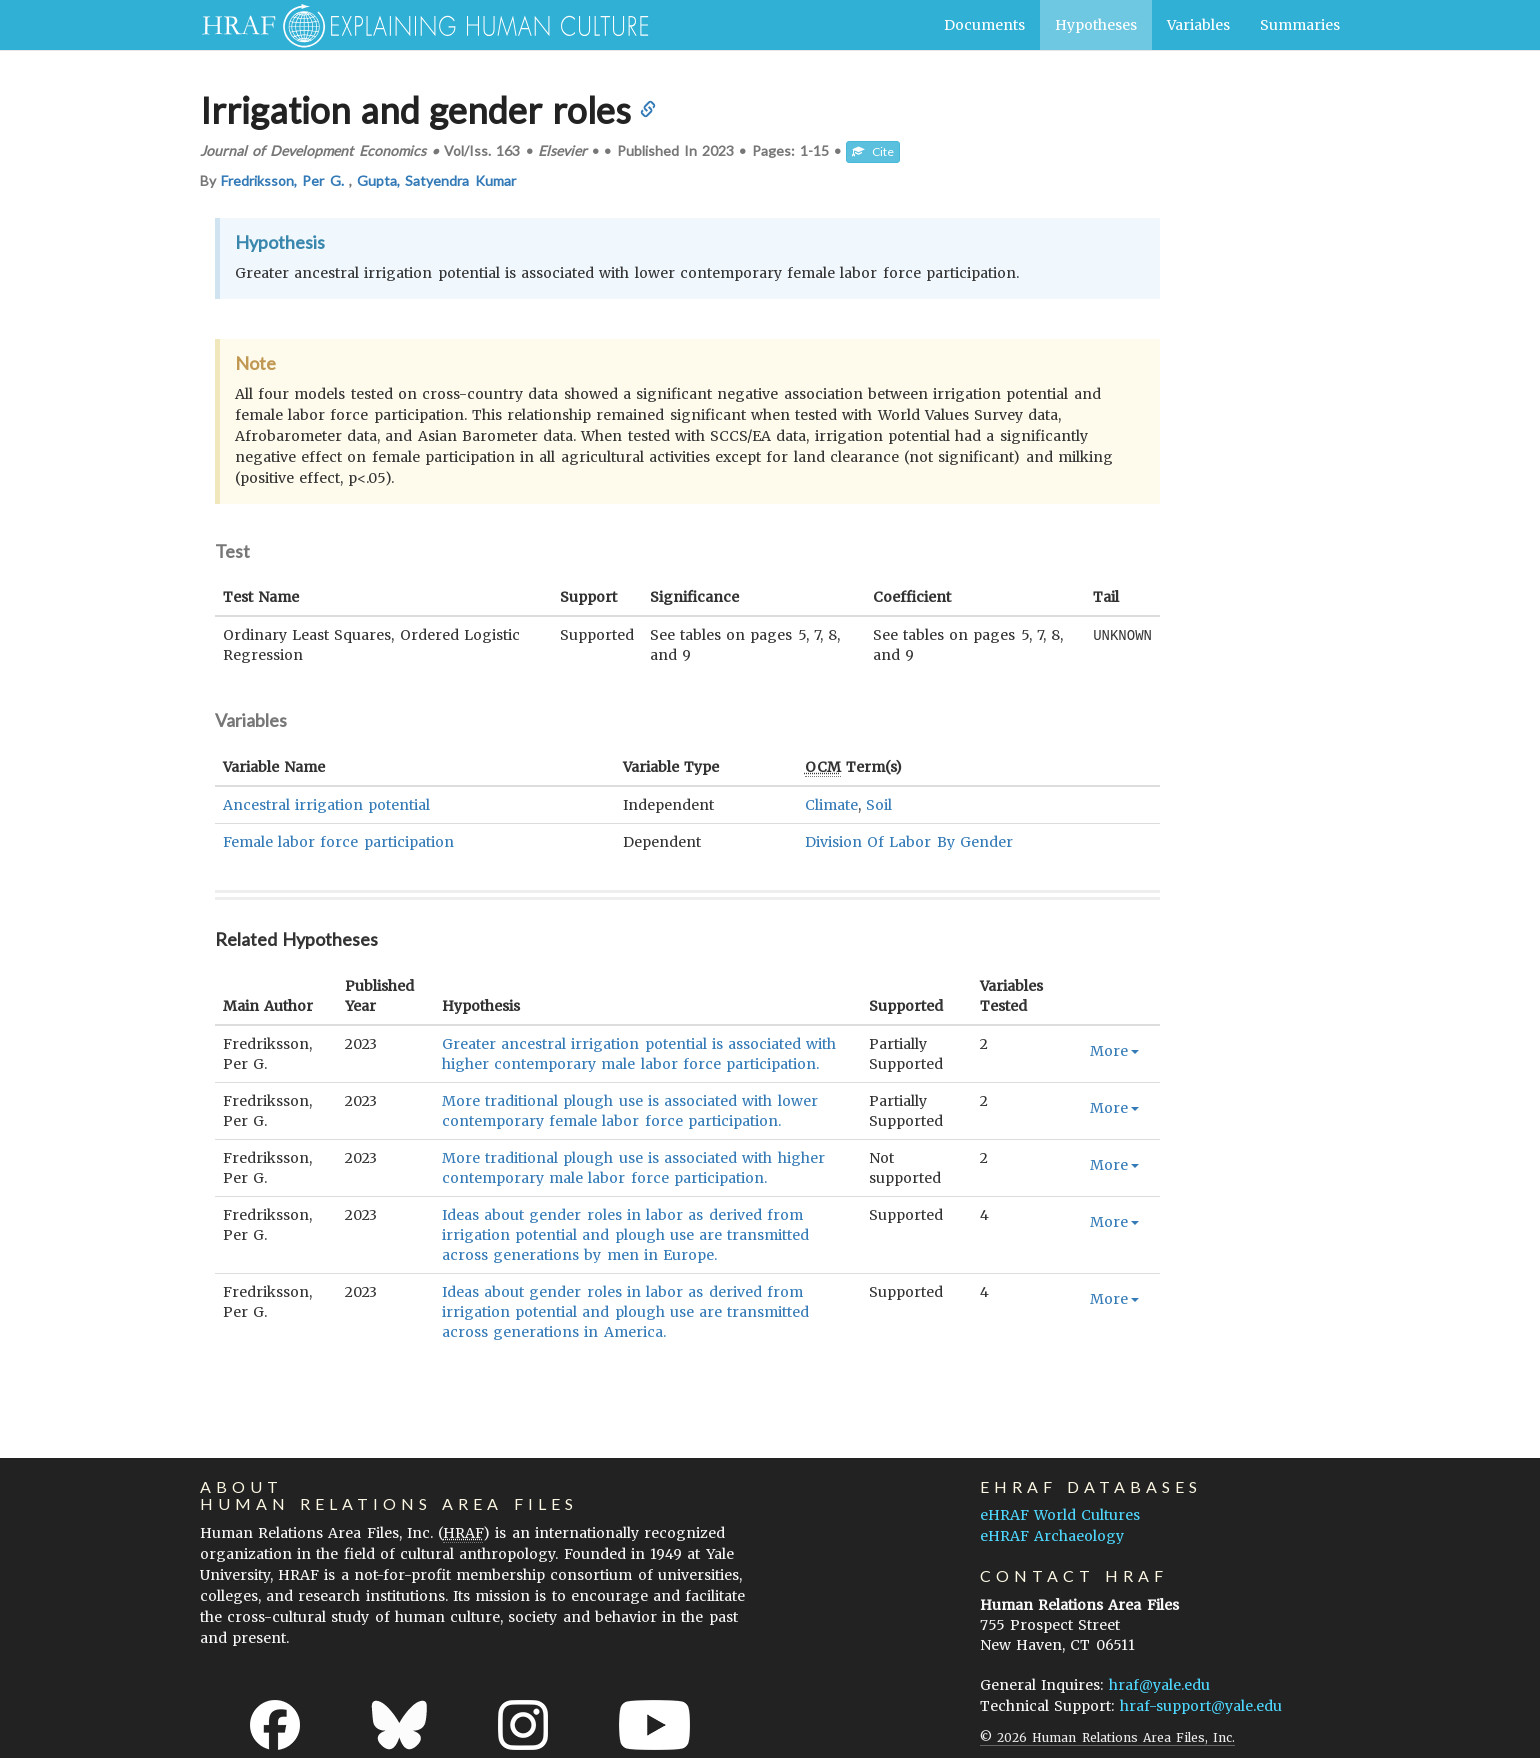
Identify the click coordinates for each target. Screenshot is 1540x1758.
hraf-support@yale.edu (1201, 1706)
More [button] (1114, 1051)
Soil (879, 805)
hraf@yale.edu (1159, 1685)
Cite (873, 151)
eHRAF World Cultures (1060, 1515)
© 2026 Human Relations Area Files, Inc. (1107, 1737)
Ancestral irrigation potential (326, 805)
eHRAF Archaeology (1052, 1536)
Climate (831, 805)
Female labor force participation (338, 842)
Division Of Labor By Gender (909, 842)
